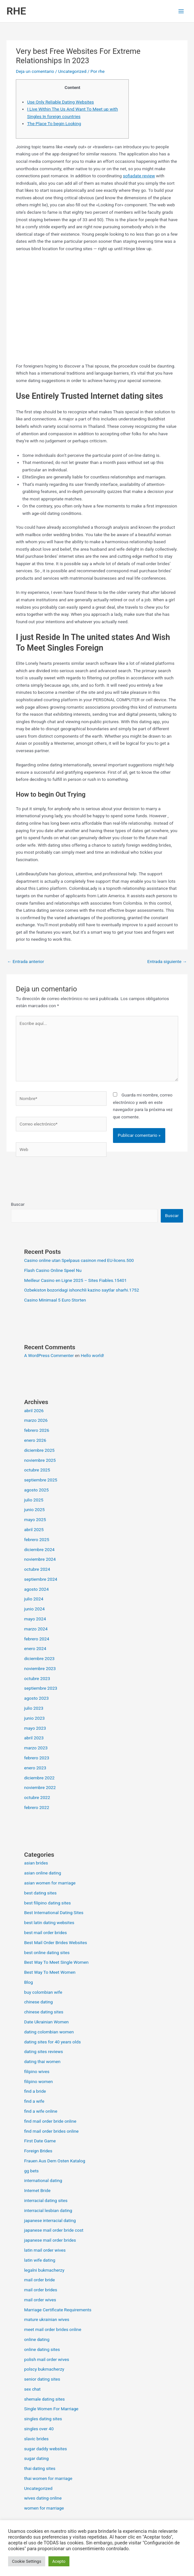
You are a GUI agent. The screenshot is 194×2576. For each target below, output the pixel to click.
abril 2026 (34, 1410)
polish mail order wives (46, 2359)
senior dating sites (42, 2379)
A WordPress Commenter (49, 1355)
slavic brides (36, 2438)
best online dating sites (47, 1952)
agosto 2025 (36, 1489)
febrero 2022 (36, 1807)
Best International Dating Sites (54, 1912)
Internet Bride (37, 2190)
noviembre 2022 (40, 1787)
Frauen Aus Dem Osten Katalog (54, 2160)
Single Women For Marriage (51, 2408)
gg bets (31, 2170)
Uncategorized (72, 71)
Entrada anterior (25, 961)
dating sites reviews (43, 2051)
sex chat (32, 2389)
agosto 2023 (36, 1698)
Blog (28, 1982)
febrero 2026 (36, 1430)
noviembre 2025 (40, 1460)
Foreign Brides (38, 2150)
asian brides (36, 1862)
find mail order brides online (51, 2131)
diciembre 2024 (39, 1549)
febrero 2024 (36, 1638)
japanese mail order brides (50, 2240)
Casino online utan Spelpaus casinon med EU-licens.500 (79, 1260)
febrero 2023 (36, 1757)
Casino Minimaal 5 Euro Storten (55, 1300)
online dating (36, 2339)
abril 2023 (34, 1737)
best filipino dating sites (47, 1902)
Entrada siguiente (167, 961)
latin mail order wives (45, 2250)
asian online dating (42, 1872)
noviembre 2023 (40, 1668)
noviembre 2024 (40, 1559)
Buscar (18, 1204)
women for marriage (44, 2508)
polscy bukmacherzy (44, 2369)
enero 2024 (35, 1648)
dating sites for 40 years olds (52, 2041)
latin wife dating (40, 2260)
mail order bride (39, 2279)
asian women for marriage (50, 1882)
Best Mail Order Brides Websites (55, 1942)
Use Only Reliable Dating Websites (60, 101)
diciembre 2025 (39, 1450)
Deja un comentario (35, 71)
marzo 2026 (36, 1420)
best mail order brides (45, 1932)
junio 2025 (34, 1509)
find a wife (34, 2101)
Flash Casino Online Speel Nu (53, 1270)
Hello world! (92, 1355)
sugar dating (36, 2458)
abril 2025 (34, 1529)
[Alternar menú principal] (181, 11)
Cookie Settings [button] (26, 2561)
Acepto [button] (59, 2561)
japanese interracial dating (50, 2220)
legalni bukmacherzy (44, 2270)
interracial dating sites (45, 2200)
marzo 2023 (36, 1747)
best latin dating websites (49, 1922)
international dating (43, 2180)
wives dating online (43, 2498)
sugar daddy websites (45, 2448)
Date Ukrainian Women (46, 2021)
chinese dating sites (43, 2011)
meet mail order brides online (52, 2329)
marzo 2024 (36, 1628)
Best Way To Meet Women (50, 1972)
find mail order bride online (50, 2121)
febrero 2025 (36, 1539)
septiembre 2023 (40, 1688)
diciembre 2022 (39, 1777)
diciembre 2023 (39, 1658)
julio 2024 (33, 1598)
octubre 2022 (37, 1797)
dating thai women (42, 2061)
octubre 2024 (37, 1569)
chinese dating (38, 2001)
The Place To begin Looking (54, 123)
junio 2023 (34, 1718)
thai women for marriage (48, 2478)
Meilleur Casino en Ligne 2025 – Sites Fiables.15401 (75, 1280)
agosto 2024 (36, 1589)
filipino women (38, 2081)
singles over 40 (39, 2428)
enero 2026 (35, 1440)
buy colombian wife (43, 1992)
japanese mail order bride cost (54, 2230)
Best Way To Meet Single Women (56, 1962)
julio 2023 (33, 1708)
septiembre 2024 (40, 1579)
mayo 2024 (35, 1618)
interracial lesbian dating (48, 2210)
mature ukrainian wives (46, 2319)
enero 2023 (35, 1767)
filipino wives (36, 2071)
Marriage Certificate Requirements (57, 2309)
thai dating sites (40, 2468)
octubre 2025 (37, 1469)
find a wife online (40, 2111)
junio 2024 (34, 1608)
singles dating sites (43, 2418)
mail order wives (40, 2299)
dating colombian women (49, 2031)
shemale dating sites (44, 2399)
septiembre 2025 (40, 1479)
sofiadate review (139, 175)
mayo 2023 (35, 1728)
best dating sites (40, 1892)
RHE (16, 11)
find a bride (35, 2091)
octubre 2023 (37, 1678)
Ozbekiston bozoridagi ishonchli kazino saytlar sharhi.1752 (81, 1290)
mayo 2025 (35, 1519)
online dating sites (42, 2349)
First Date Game (40, 2140)
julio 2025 (33, 1499)
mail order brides (40, 2289)
